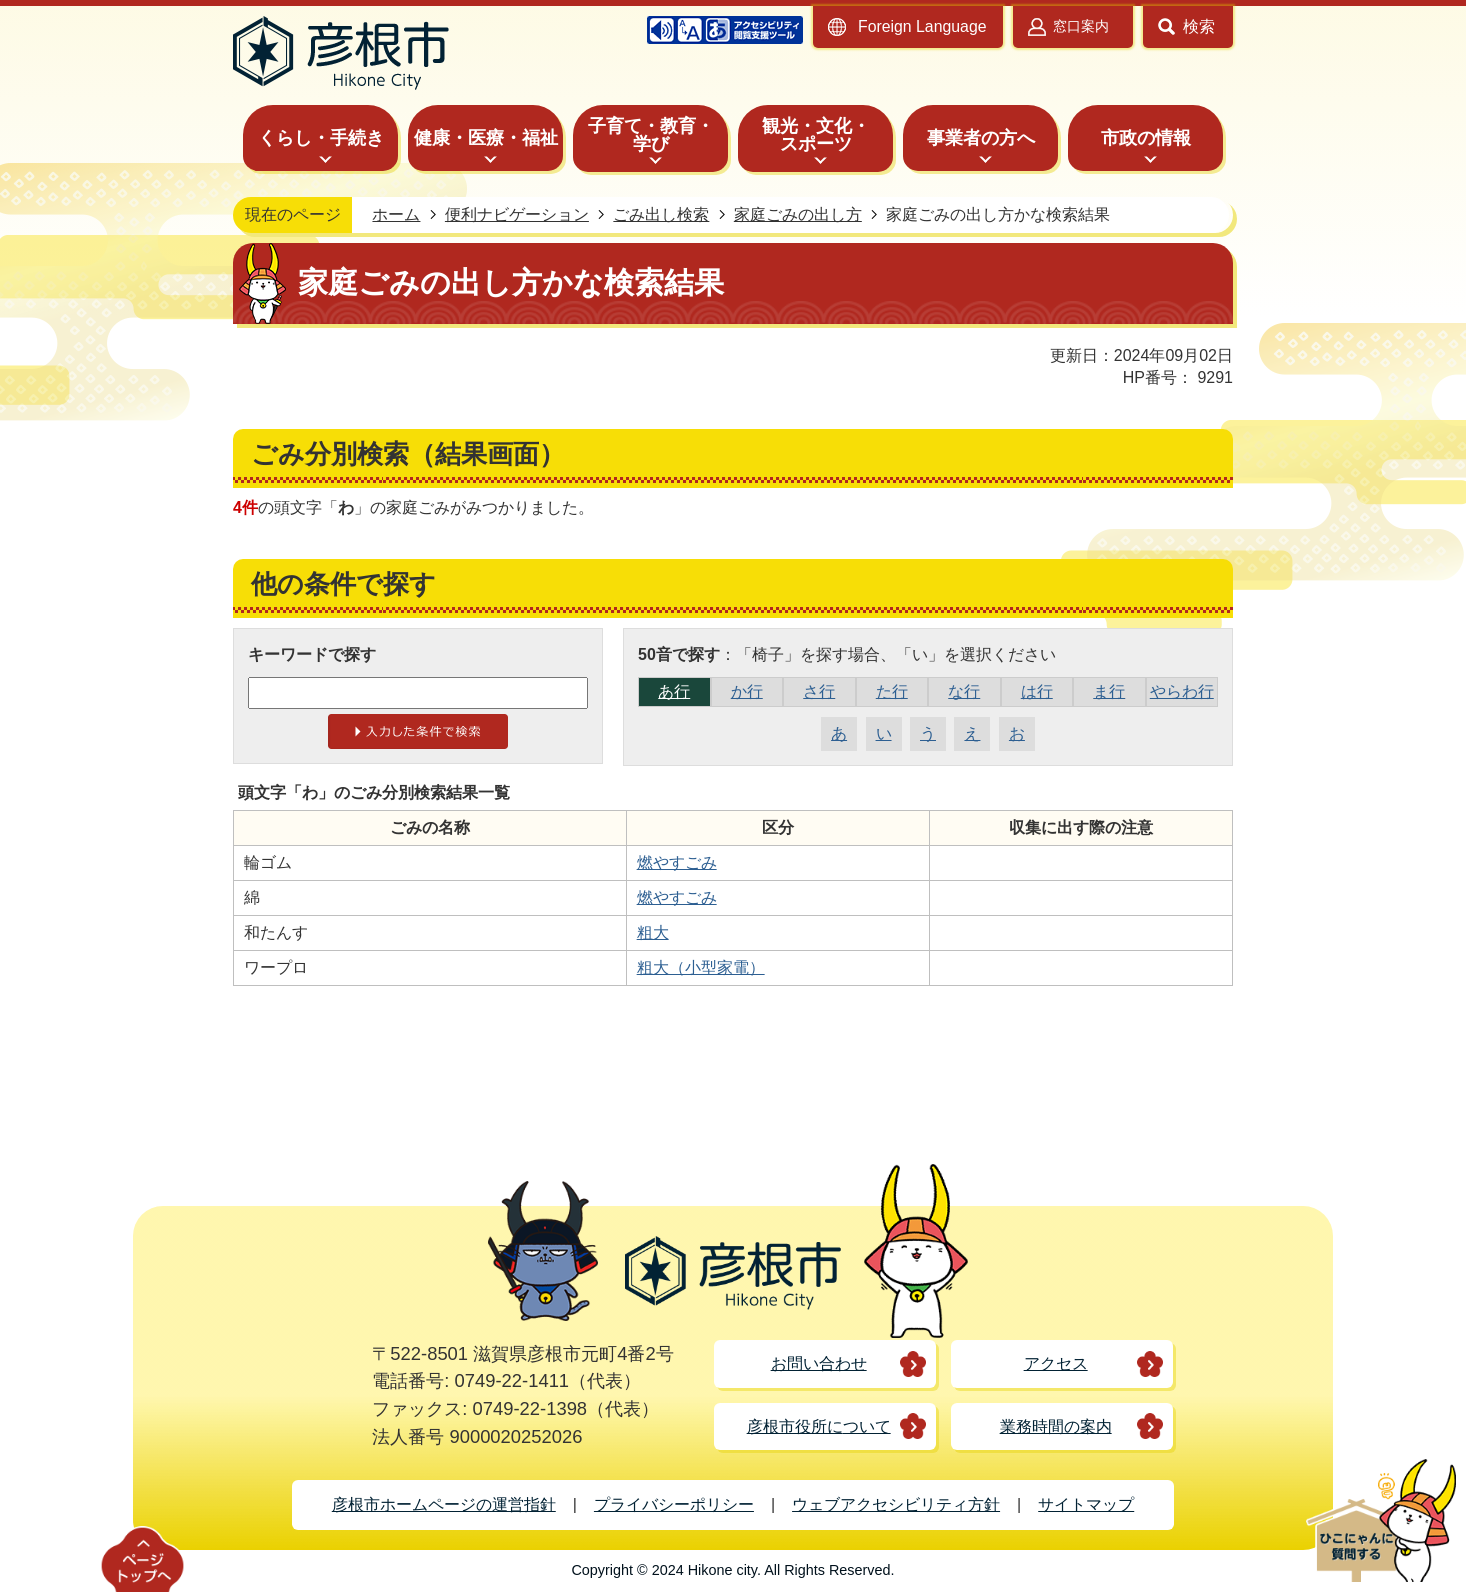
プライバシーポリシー (674, 1504)
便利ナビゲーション (517, 214)
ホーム (396, 214)
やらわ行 (1182, 691)
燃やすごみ (677, 862)
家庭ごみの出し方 (798, 214)
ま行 (1109, 691)
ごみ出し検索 (661, 214)
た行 (892, 691)
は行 (1037, 691)
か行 (747, 691)
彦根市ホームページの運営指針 (444, 1504)
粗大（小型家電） (701, 967)
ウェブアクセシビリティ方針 (896, 1504)
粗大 (653, 932)
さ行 (819, 691)
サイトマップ (1086, 1504)
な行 (964, 691)
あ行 (674, 691)
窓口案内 (1081, 26)
